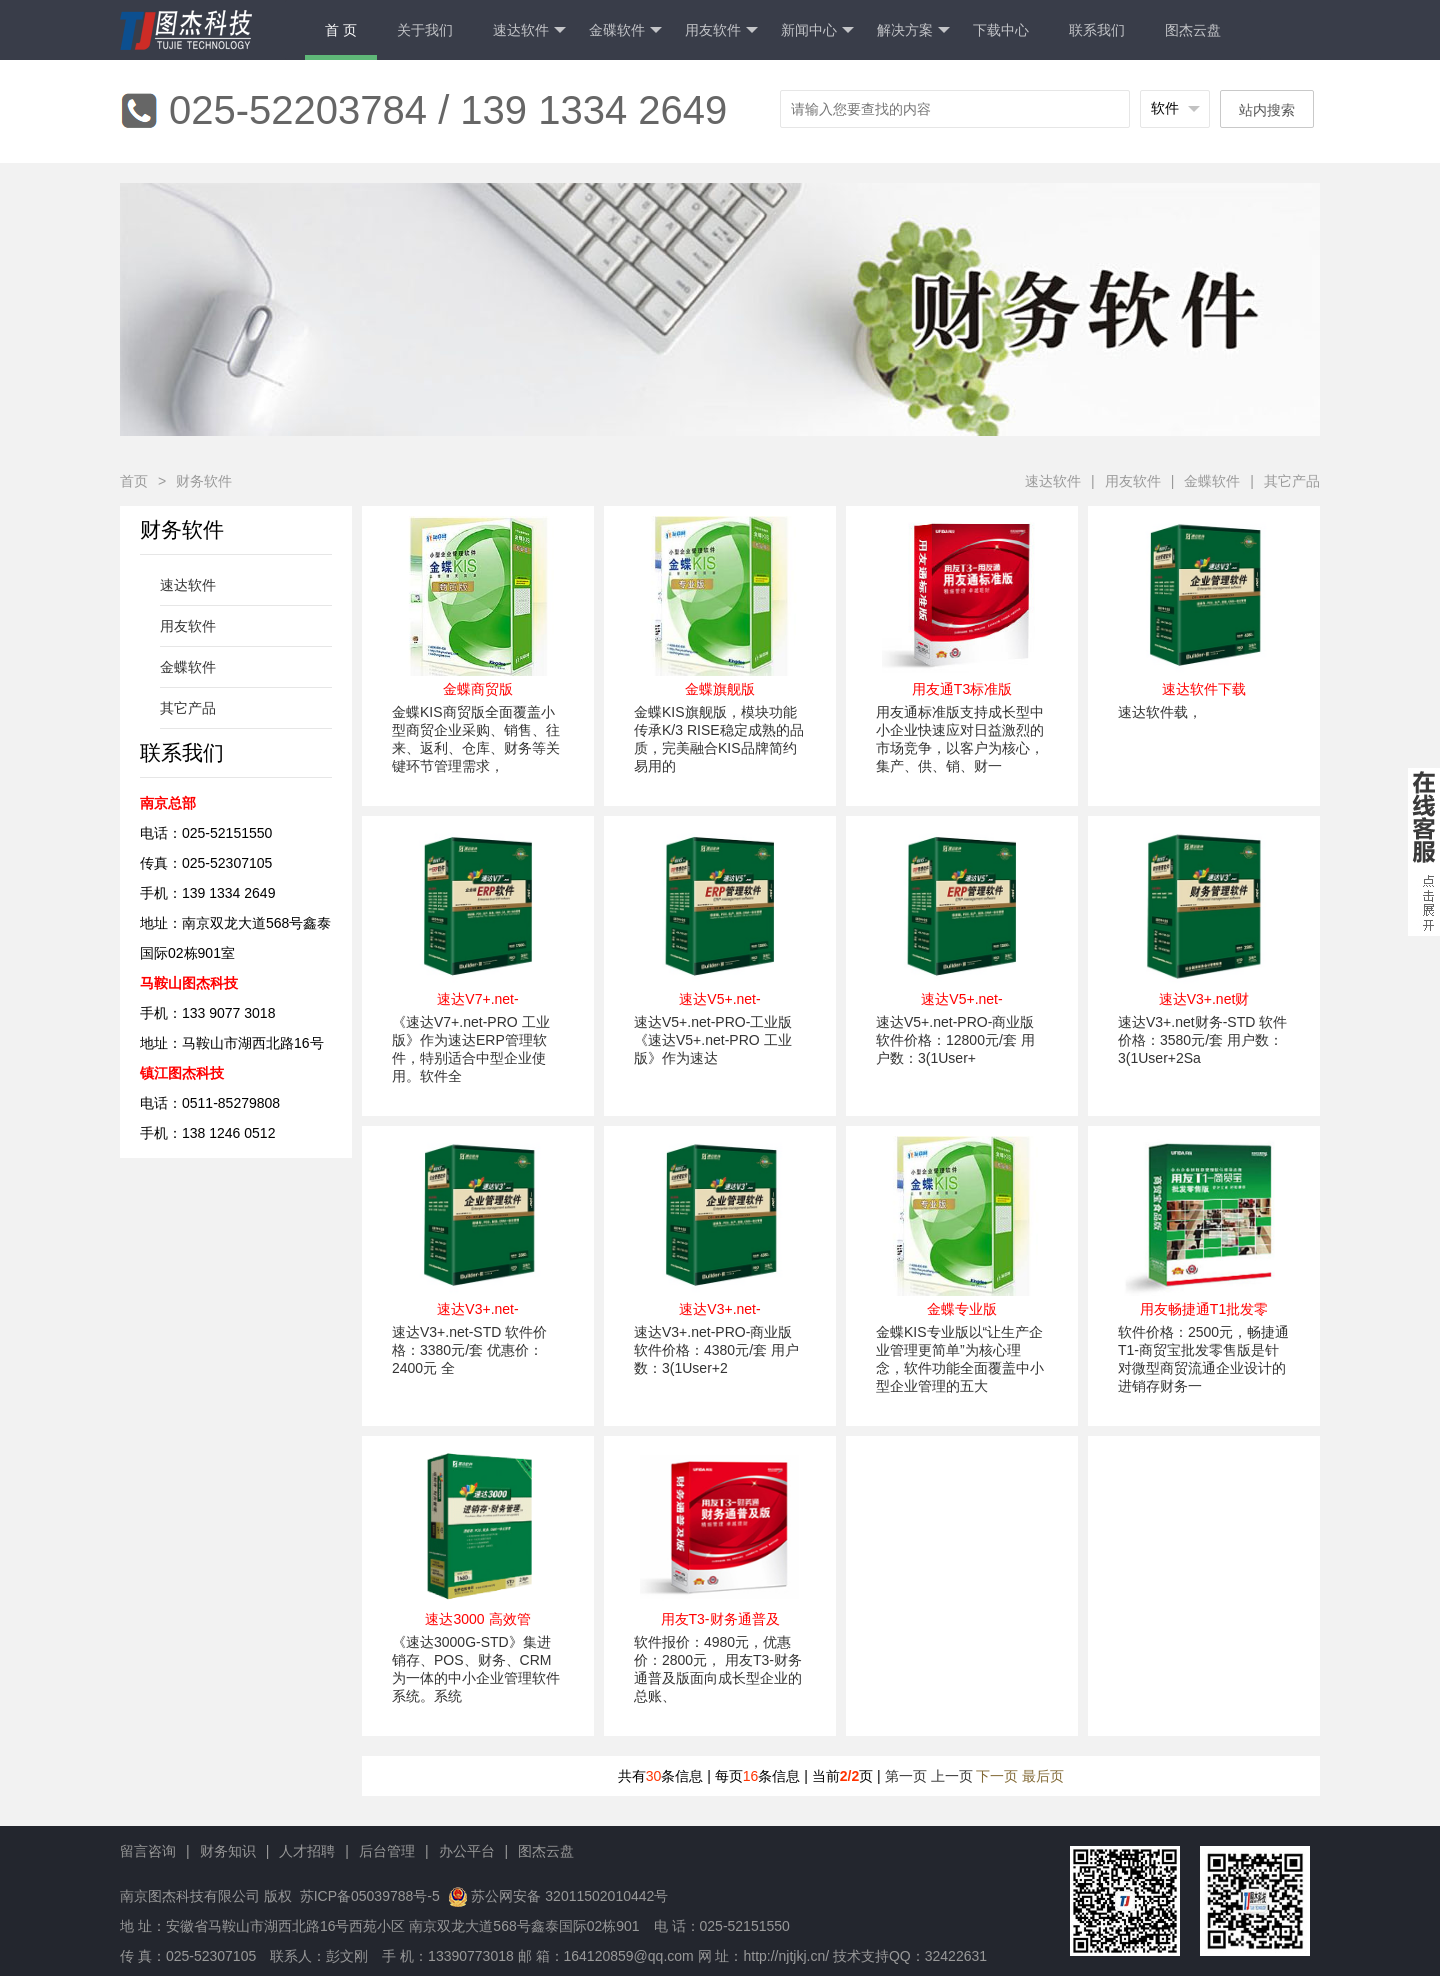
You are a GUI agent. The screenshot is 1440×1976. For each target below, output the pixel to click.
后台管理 (387, 1851)
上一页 (952, 1776)
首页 (134, 481)
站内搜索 (1267, 110)
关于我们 (425, 30)
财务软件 (204, 481)
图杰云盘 (1193, 30)
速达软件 (529, 30)
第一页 (906, 1776)
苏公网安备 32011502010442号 (569, 1896)
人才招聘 (307, 1851)
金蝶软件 (1212, 481)
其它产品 (1292, 481)
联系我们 (1097, 30)
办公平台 (467, 1851)
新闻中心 (817, 30)
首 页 (341, 30)
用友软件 (721, 30)
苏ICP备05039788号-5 (368, 1896)
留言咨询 (148, 1851)
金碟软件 (625, 30)
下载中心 (1001, 30)
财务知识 (228, 1851)
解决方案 (913, 30)
